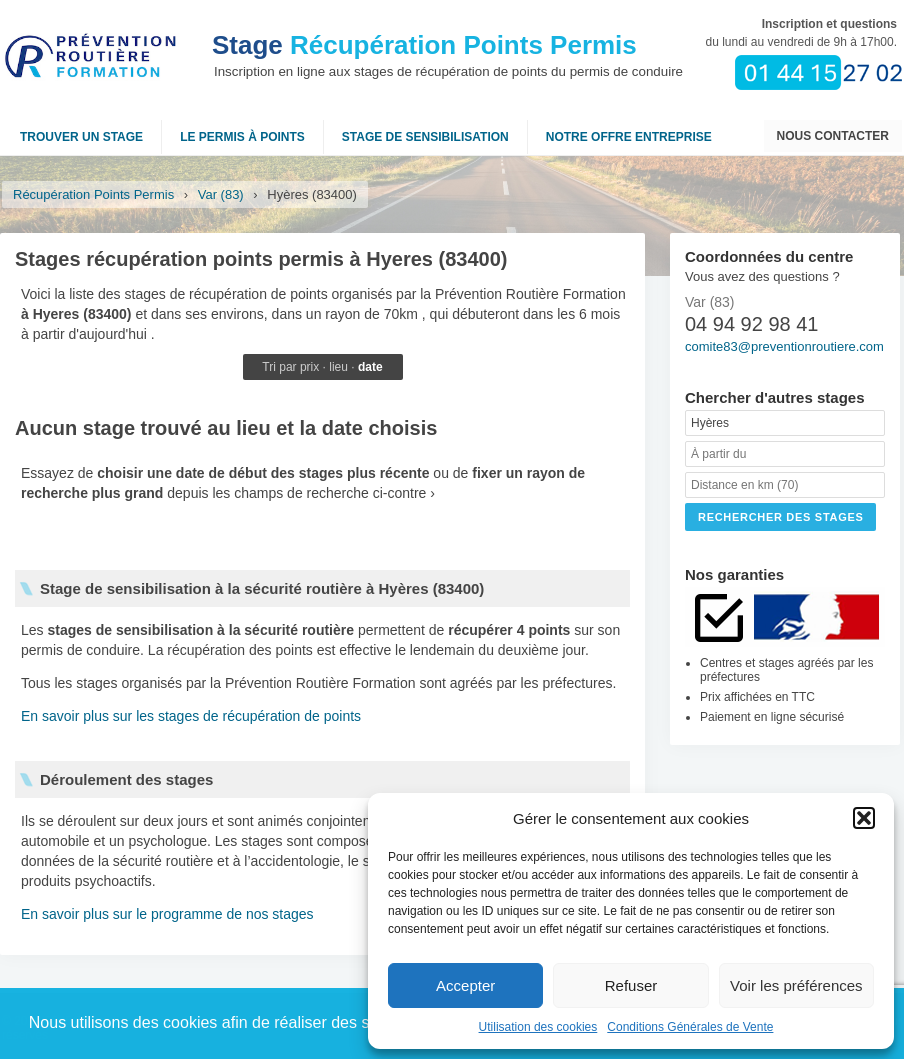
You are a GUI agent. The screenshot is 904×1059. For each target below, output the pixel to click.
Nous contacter (833, 136)
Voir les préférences (796, 985)
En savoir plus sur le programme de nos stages (167, 914)
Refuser (631, 985)
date (370, 367)
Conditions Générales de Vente (690, 1027)
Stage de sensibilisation (425, 137)
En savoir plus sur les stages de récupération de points (191, 716)
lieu (338, 367)
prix (309, 367)
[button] (864, 818)
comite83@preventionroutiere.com (784, 346)
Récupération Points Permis (424, 45)
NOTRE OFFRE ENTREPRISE (629, 137)
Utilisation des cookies (538, 1027)
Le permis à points (242, 137)
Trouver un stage (81, 137)
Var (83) (221, 194)
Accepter (465, 985)
